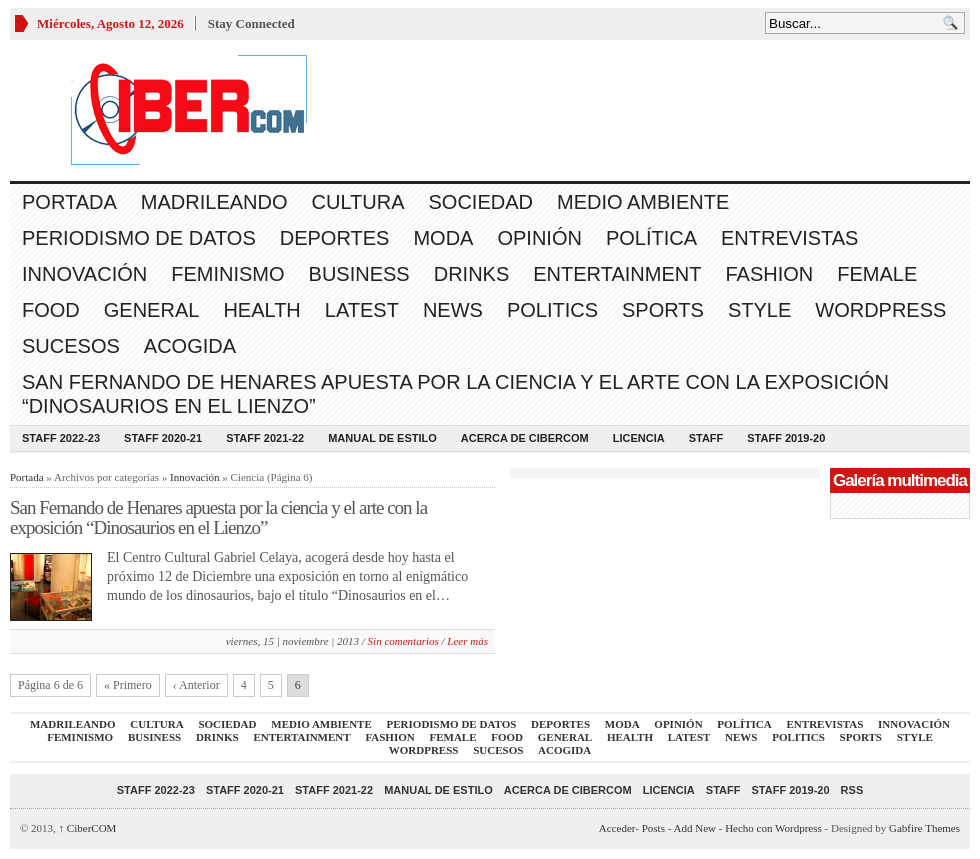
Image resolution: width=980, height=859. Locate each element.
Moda (443, 238)
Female (877, 274)
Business (359, 274)
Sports (663, 310)
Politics (552, 310)
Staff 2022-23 (61, 438)
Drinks (472, 274)
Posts (653, 828)
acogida (190, 346)
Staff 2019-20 (786, 438)
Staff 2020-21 (163, 438)
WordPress (880, 310)
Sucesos (71, 346)
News (453, 310)
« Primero (128, 685)
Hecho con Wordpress (773, 828)
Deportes (335, 238)
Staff (706, 438)
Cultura (358, 202)
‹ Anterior (196, 685)
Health (261, 310)
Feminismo (227, 274)
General (152, 310)
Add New (695, 828)
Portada (69, 202)
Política (651, 238)
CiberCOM (88, 828)
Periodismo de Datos (139, 238)
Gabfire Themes (924, 828)
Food (51, 310)
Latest (362, 310)
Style (759, 310)
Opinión (539, 238)
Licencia (639, 438)
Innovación (84, 274)
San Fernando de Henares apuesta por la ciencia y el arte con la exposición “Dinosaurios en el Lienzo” (455, 394)
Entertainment (617, 274)
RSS (852, 790)
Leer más (467, 641)
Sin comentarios (403, 641)
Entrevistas (789, 238)
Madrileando (214, 202)
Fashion (769, 274)
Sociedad (481, 202)
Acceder (617, 828)
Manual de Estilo (382, 438)
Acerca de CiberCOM (525, 438)
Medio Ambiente (643, 202)
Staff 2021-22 (265, 438)
